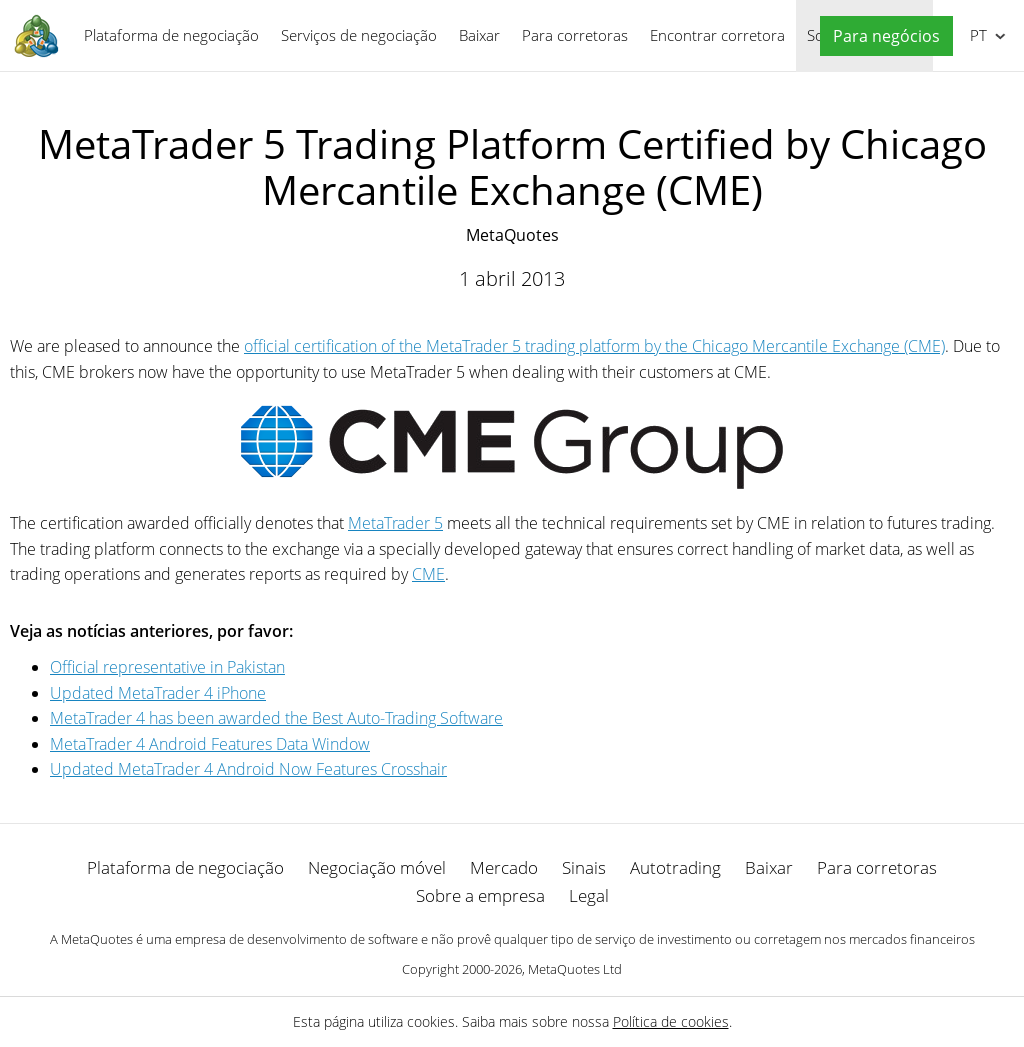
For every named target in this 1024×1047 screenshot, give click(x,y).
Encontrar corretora (717, 35)
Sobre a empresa (480, 895)
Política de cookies (671, 1021)
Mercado (504, 867)
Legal (589, 895)
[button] (881, 36)
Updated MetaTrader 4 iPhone (158, 693)
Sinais (584, 867)
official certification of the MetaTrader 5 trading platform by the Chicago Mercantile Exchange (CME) (594, 346)
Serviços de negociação (359, 35)
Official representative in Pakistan (167, 667)
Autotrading (675, 867)
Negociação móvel (377, 867)
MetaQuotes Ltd (575, 969)
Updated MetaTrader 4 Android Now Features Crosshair (248, 769)
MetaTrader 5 (395, 523)
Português (976, 35)
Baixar (479, 35)
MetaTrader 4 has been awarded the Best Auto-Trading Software (276, 718)
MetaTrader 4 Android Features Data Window (210, 744)
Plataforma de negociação (171, 35)
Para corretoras (575, 35)
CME (428, 574)
